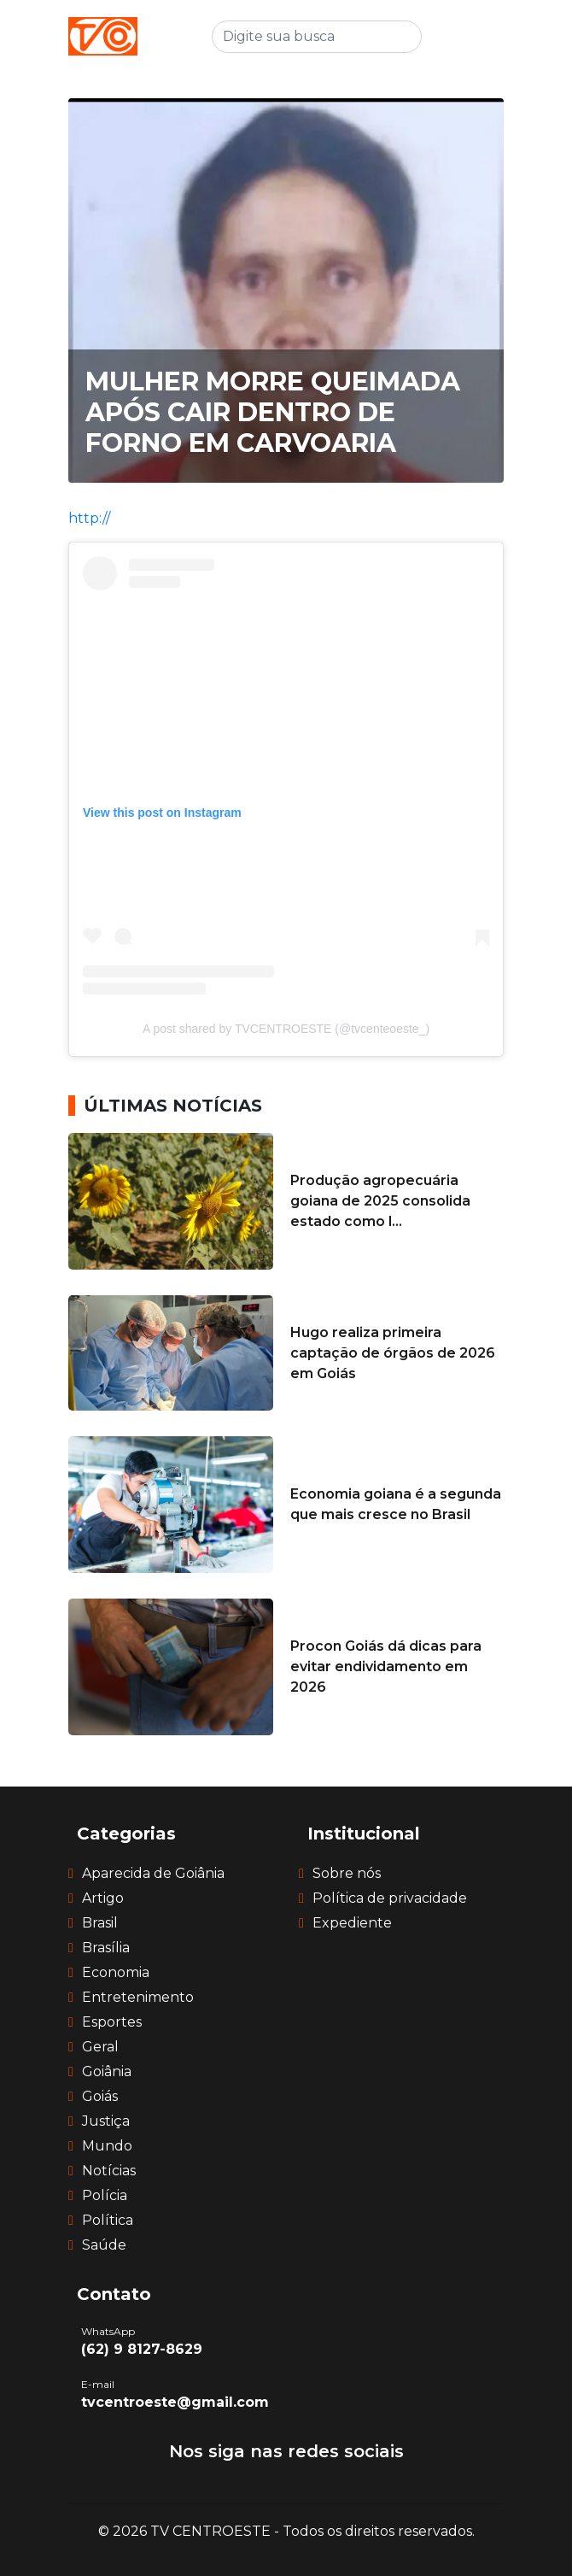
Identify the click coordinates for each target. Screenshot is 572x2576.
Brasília (106, 1947)
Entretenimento (138, 1997)
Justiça (106, 2121)
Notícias (109, 2170)
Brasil (100, 1923)
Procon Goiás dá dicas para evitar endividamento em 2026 (386, 1666)
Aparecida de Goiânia (153, 1873)
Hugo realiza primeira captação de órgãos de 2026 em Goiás (392, 1353)
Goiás (100, 2096)
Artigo (103, 1898)
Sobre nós (346, 1873)
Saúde (104, 2245)
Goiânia (106, 2071)
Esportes (112, 2022)
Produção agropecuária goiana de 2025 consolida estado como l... (380, 1200)
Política (107, 2220)
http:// (89, 518)
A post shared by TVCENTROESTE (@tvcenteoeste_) (286, 1029)
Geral (100, 2047)
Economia (115, 1972)
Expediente (352, 1923)
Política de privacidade (389, 1898)
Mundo (107, 2146)
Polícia (104, 2195)
